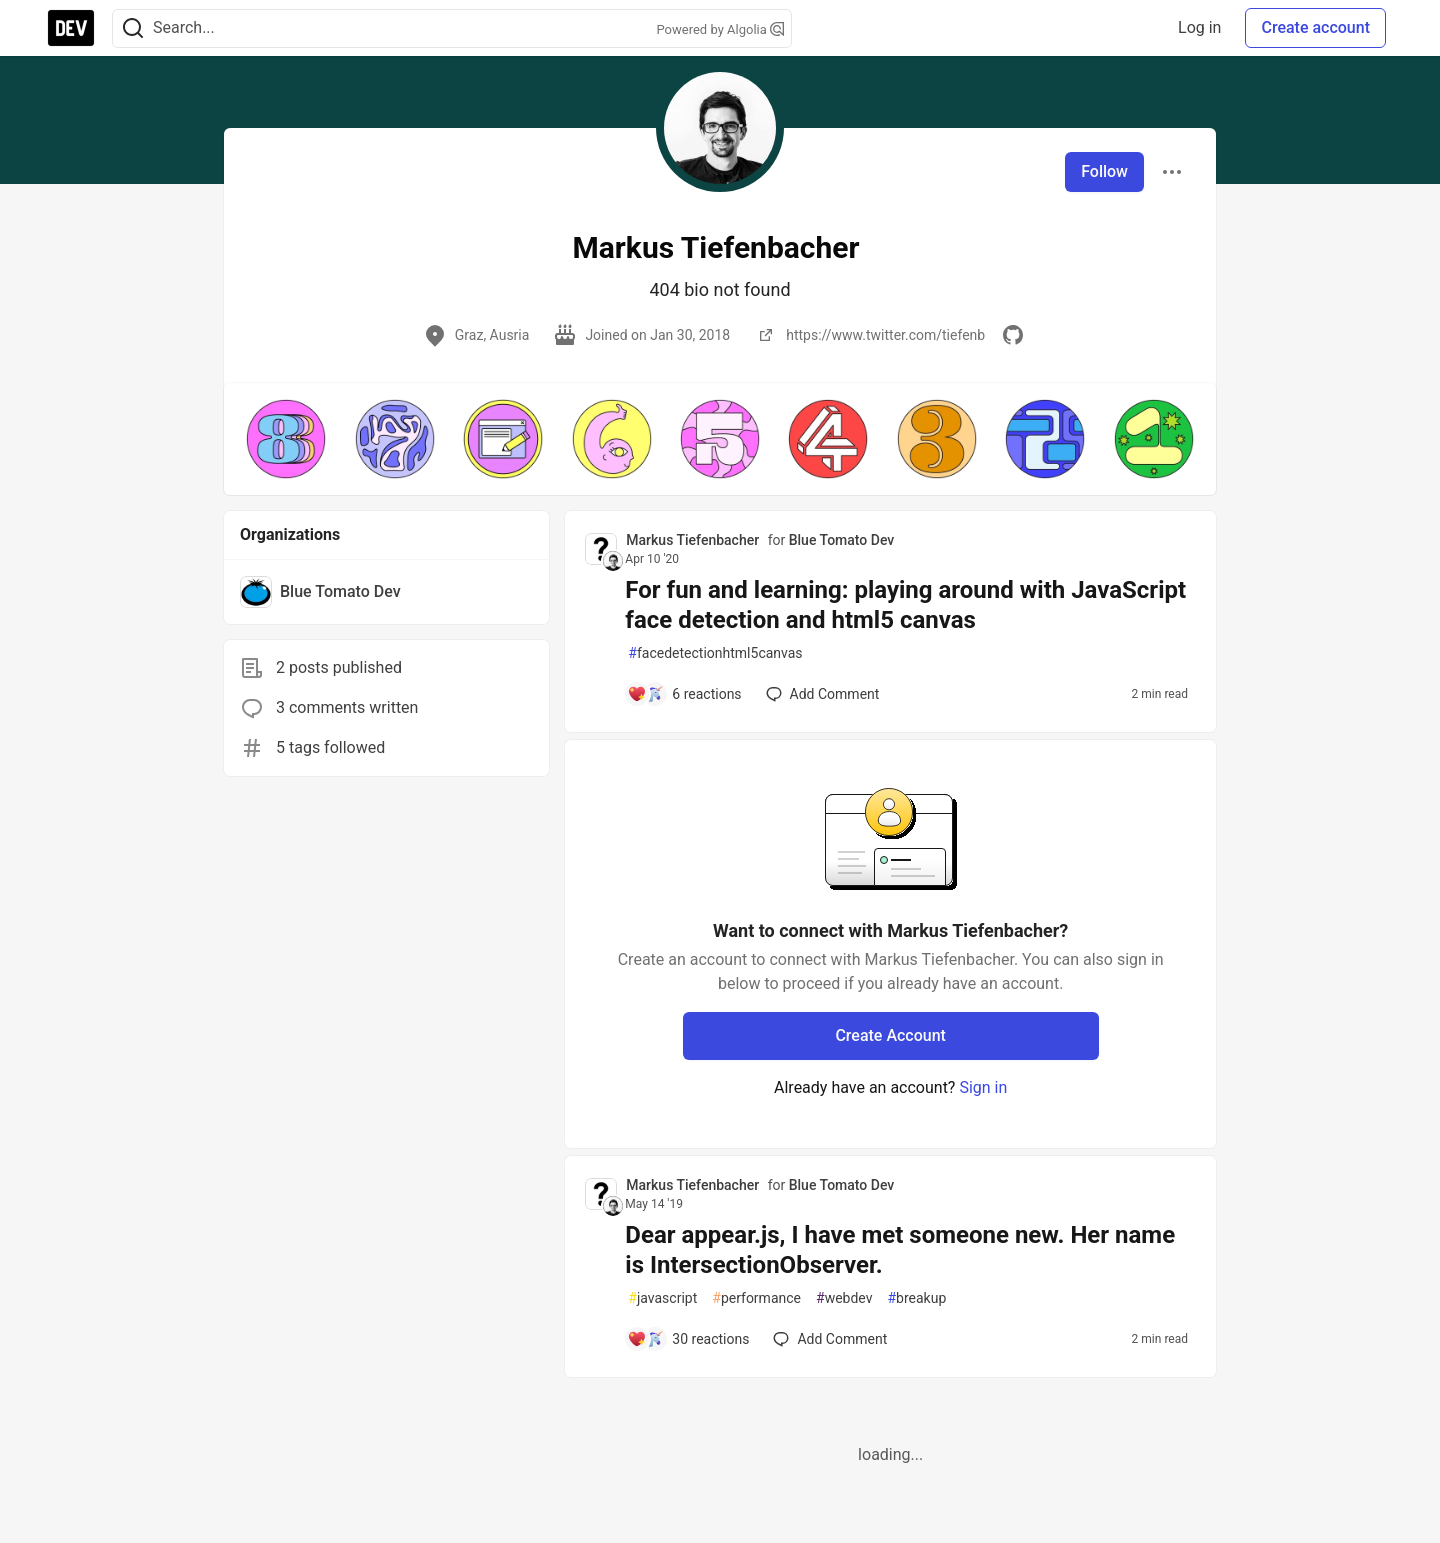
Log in (1199, 27)
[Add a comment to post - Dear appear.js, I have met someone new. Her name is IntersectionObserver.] (688, 1339)
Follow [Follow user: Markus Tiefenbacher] (1104, 171)
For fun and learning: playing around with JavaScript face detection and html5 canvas (905, 605)
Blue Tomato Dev (842, 540)
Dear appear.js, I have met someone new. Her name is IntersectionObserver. (900, 1250)
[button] (286, 439)
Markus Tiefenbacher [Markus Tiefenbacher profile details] (692, 540)
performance (756, 1298)
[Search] (133, 28)
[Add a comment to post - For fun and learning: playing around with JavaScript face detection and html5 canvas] (684, 694)
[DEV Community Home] (71, 28)
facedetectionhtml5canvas (715, 653)
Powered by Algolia (720, 29)
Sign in (983, 1087)
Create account (1315, 27)
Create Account (890, 1035)
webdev (844, 1298)
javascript (662, 1298)
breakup (916, 1298)
